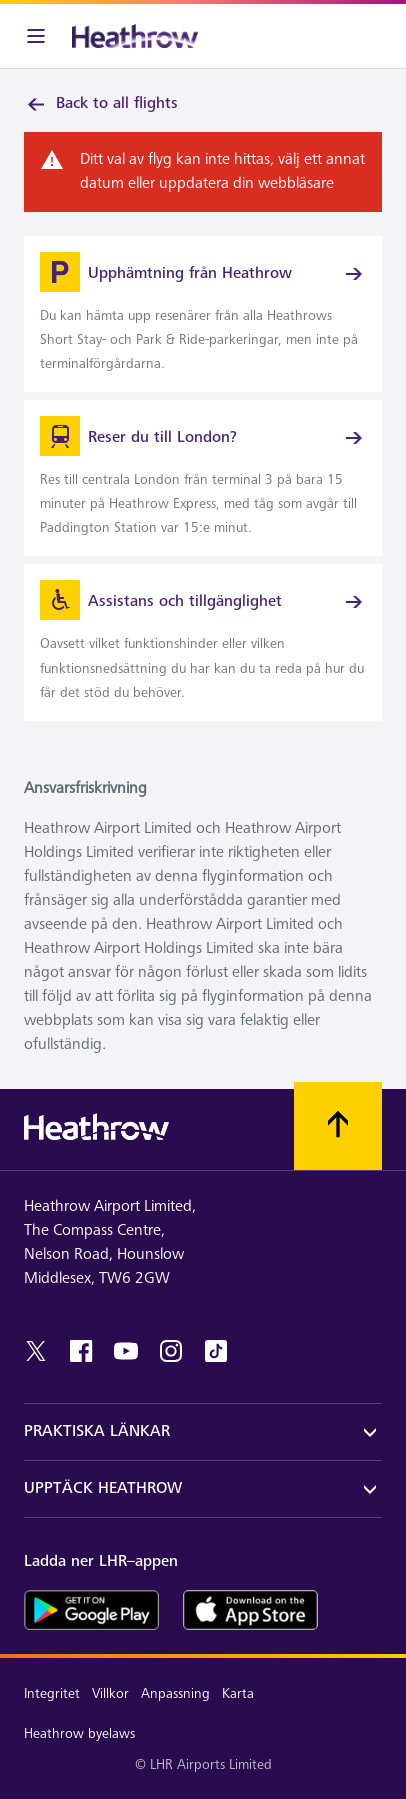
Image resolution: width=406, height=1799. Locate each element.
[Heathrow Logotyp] (135, 36)
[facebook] (81, 1351)
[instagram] (171, 1351)
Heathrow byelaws (79, 1733)
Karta (238, 1693)
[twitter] (36, 1351)
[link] (203, 314)
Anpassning (175, 1693)
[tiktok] (216, 1351)
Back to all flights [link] (101, 104)
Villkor (110, 1693)
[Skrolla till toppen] (338, 1126)
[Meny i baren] (36, 36)
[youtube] (126, 1351)
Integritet (52, 1693)
